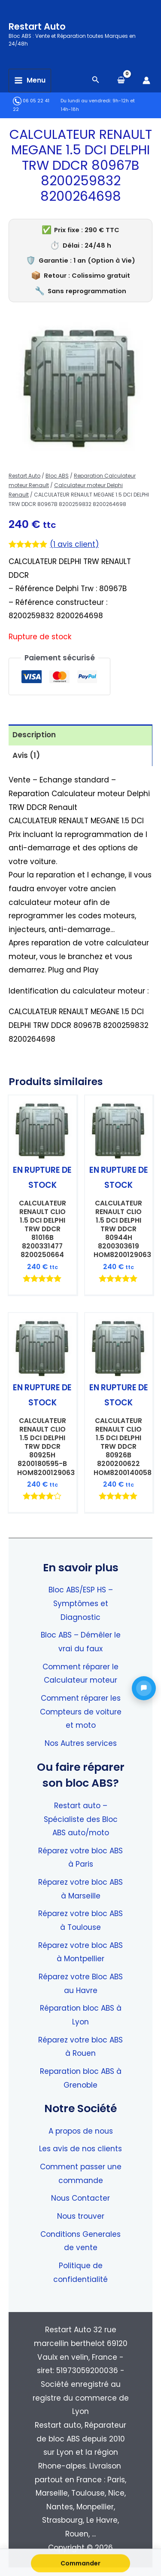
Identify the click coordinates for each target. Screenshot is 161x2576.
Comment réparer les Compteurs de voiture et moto (81, 1711)
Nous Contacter (80, 2198)
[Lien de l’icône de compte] (146, 80)
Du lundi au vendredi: (86, 101)
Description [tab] (34, 735)
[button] (144, 1688)
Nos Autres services (81, 1743)
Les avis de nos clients (80, 2149)
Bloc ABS (57, 475)
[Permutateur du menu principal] (30, 80)
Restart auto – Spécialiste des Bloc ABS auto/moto (81, 1819)
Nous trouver (80, 2216)
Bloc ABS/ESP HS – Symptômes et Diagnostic (81, 1603)
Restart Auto (37, 26)
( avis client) (74, 544)
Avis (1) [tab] (26, 755)
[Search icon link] (96, 80)
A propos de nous (81, 2131)
